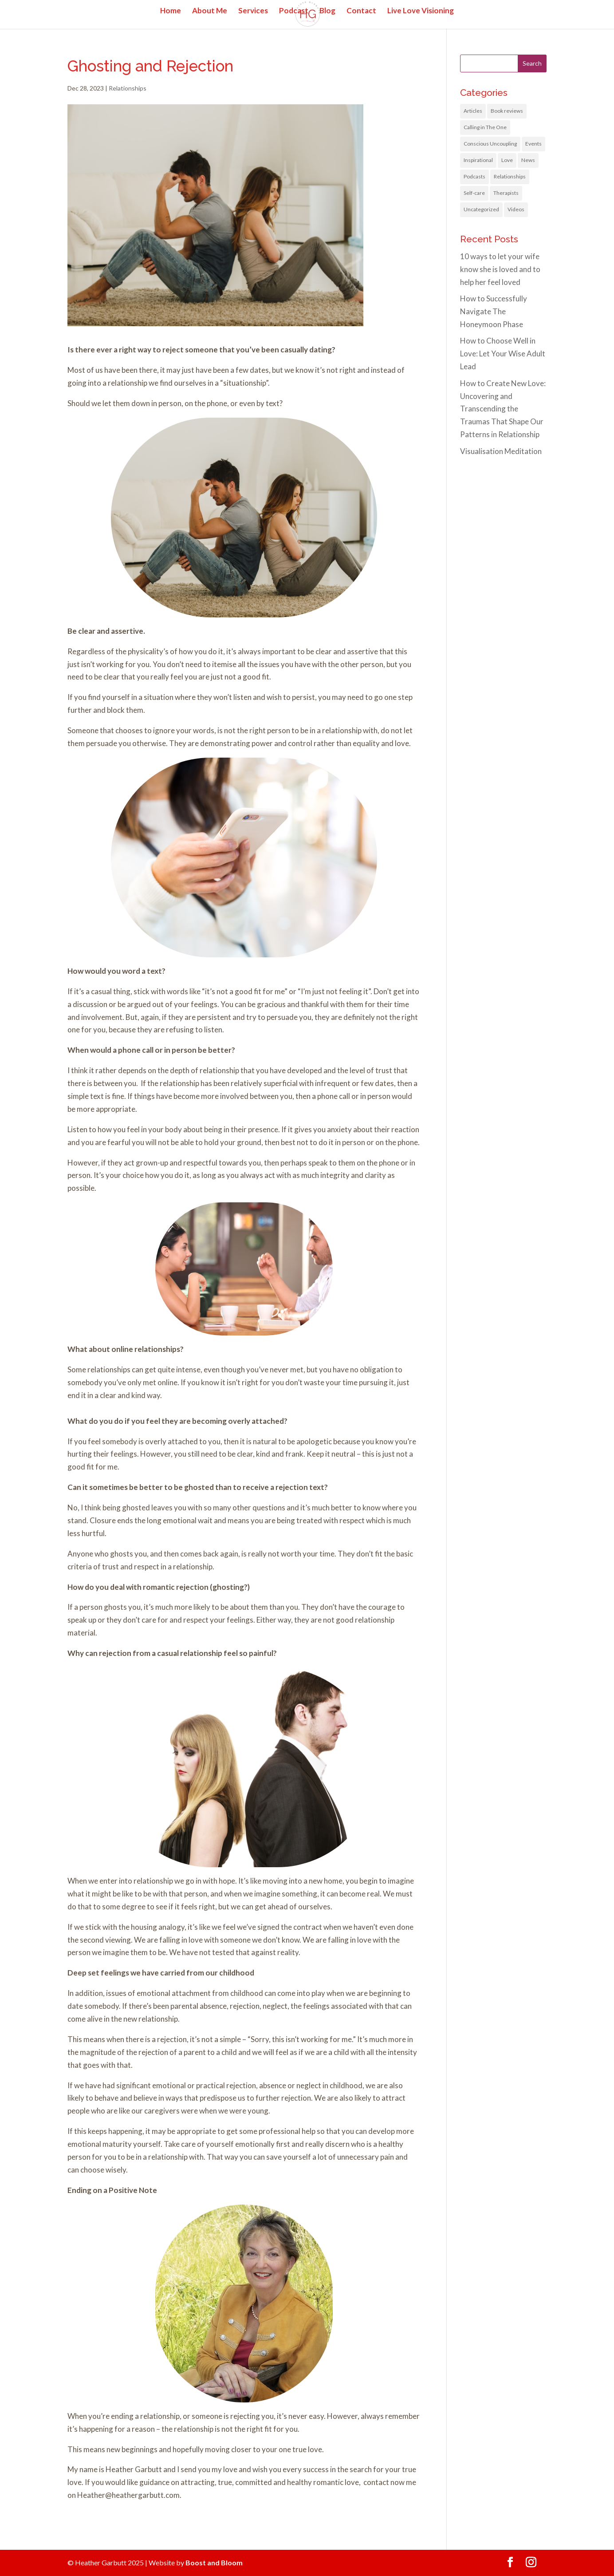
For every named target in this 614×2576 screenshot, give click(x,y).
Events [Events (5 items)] (533, 143)
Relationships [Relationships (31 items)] (510, 176)
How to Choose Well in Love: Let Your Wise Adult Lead (502, 353)
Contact (361, 11)
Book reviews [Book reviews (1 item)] (507, 110)
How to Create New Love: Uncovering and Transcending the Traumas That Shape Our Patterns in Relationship (503, 409)
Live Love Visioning (420, 11)
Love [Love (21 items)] (507, 160)
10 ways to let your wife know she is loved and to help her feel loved (500, 269)
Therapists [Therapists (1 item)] (506, 193)
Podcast (293, 11)
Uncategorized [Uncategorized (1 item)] (481, 209)
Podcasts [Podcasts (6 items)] (474, 176)
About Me (209, 11)
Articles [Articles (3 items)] (473, 110)
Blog (327, 11)
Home (170, 11)
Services (253, 11)
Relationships (127, 88)
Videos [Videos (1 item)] (516, 209)
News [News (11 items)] (528, 160)
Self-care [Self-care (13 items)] (474, 193)
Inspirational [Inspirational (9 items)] (478, 160)
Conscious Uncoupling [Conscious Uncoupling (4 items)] (490, 143)
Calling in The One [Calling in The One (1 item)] (485, 127)
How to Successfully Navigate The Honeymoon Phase (493, 311)
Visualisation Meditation (501, 451)
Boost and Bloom (214, 2562)
